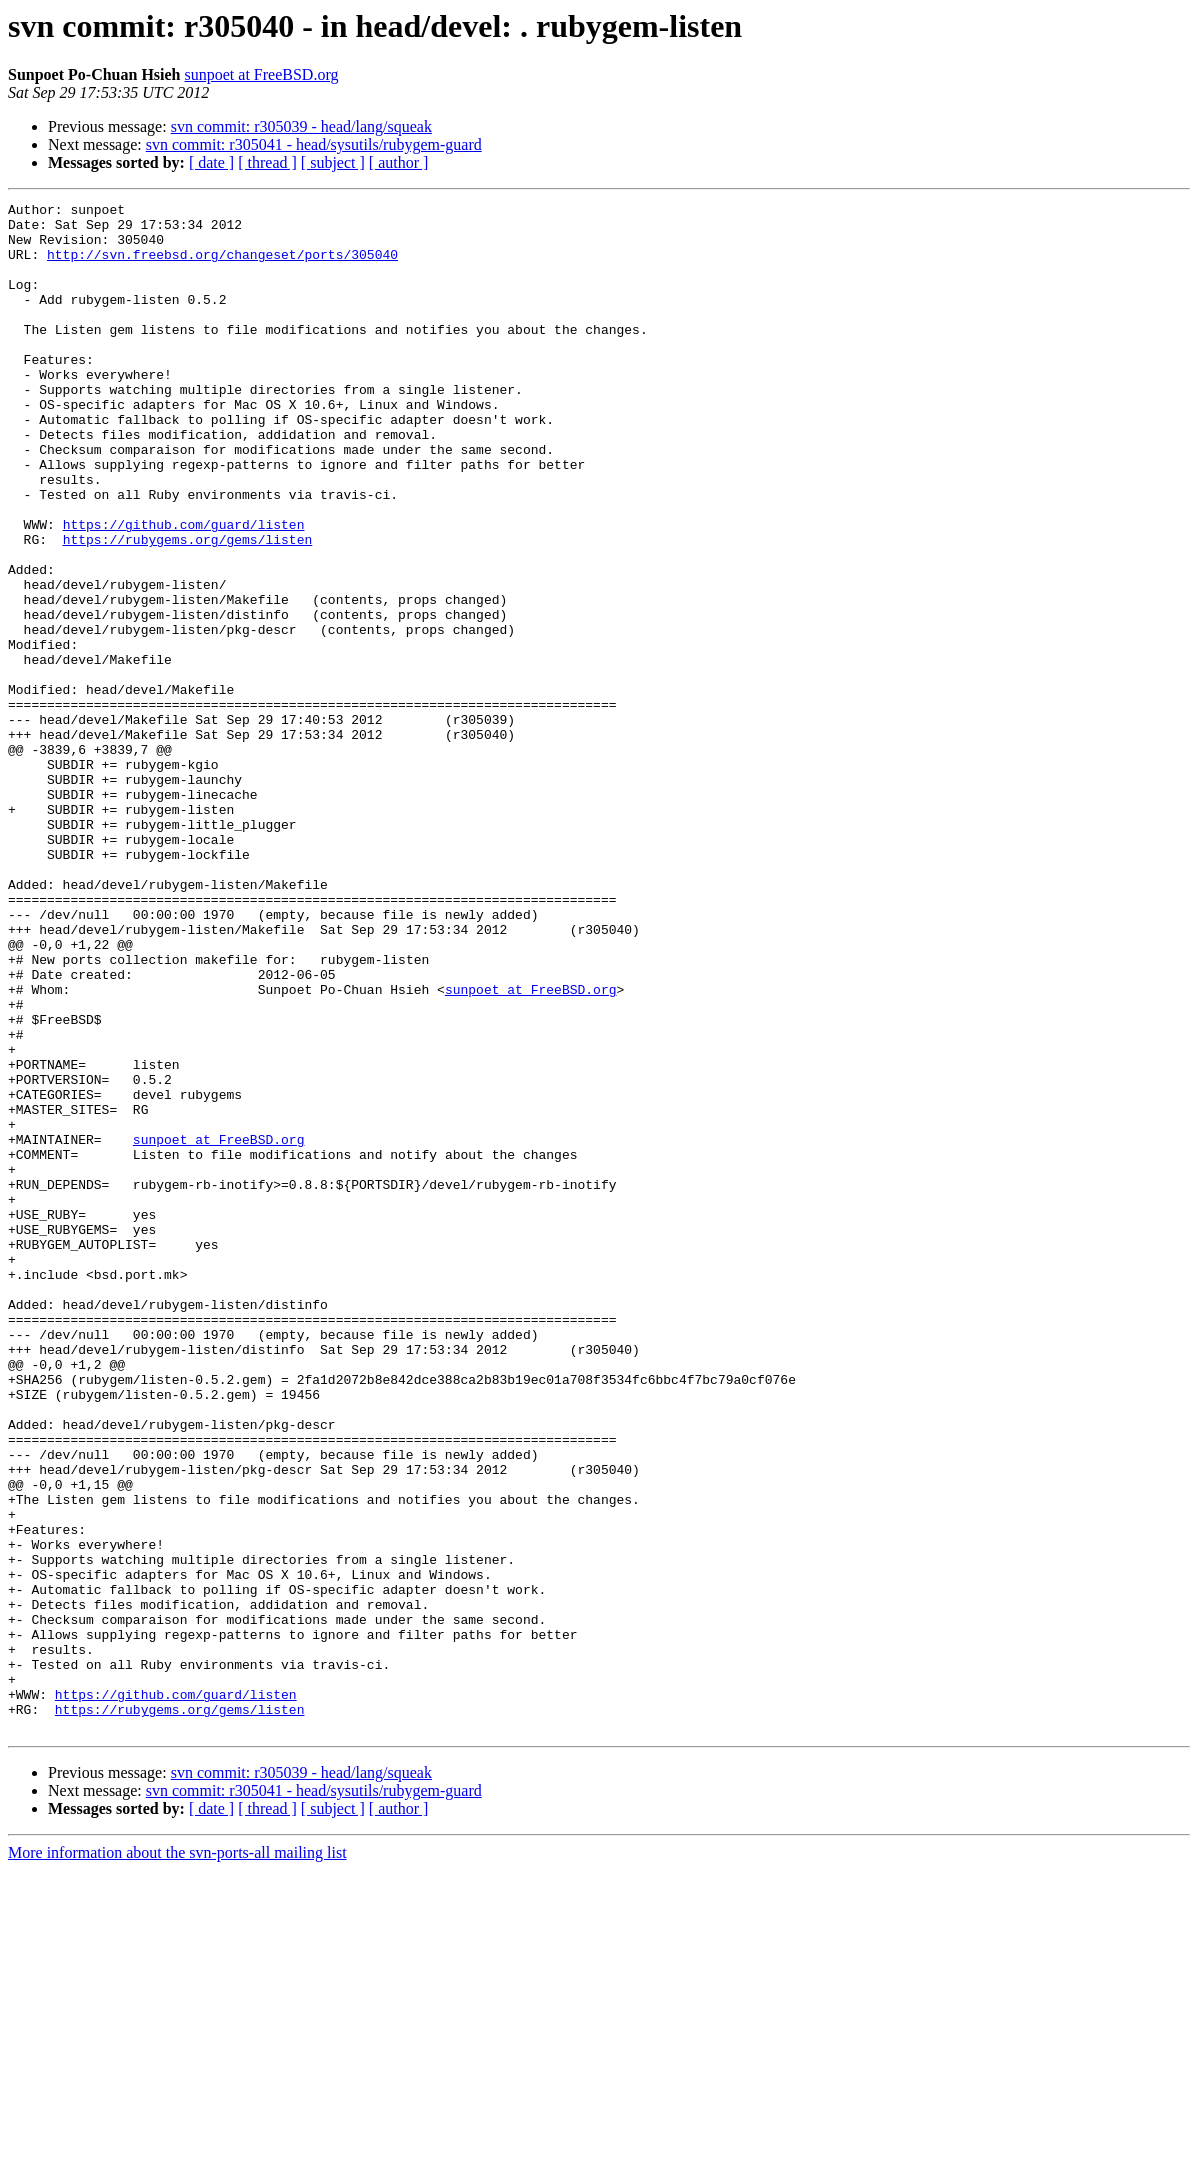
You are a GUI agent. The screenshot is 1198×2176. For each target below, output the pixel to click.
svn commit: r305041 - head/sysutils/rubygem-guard (314, 144)
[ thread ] (267, 162)
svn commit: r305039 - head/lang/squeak (301, 126)
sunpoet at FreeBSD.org (262, 74)
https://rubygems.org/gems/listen (188, 608)
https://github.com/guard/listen (184, 590)
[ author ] (399, 162)
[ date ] (211, 162)
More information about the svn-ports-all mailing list (177, 2158)
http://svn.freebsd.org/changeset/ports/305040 (222, 266)
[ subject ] (333, 162)
